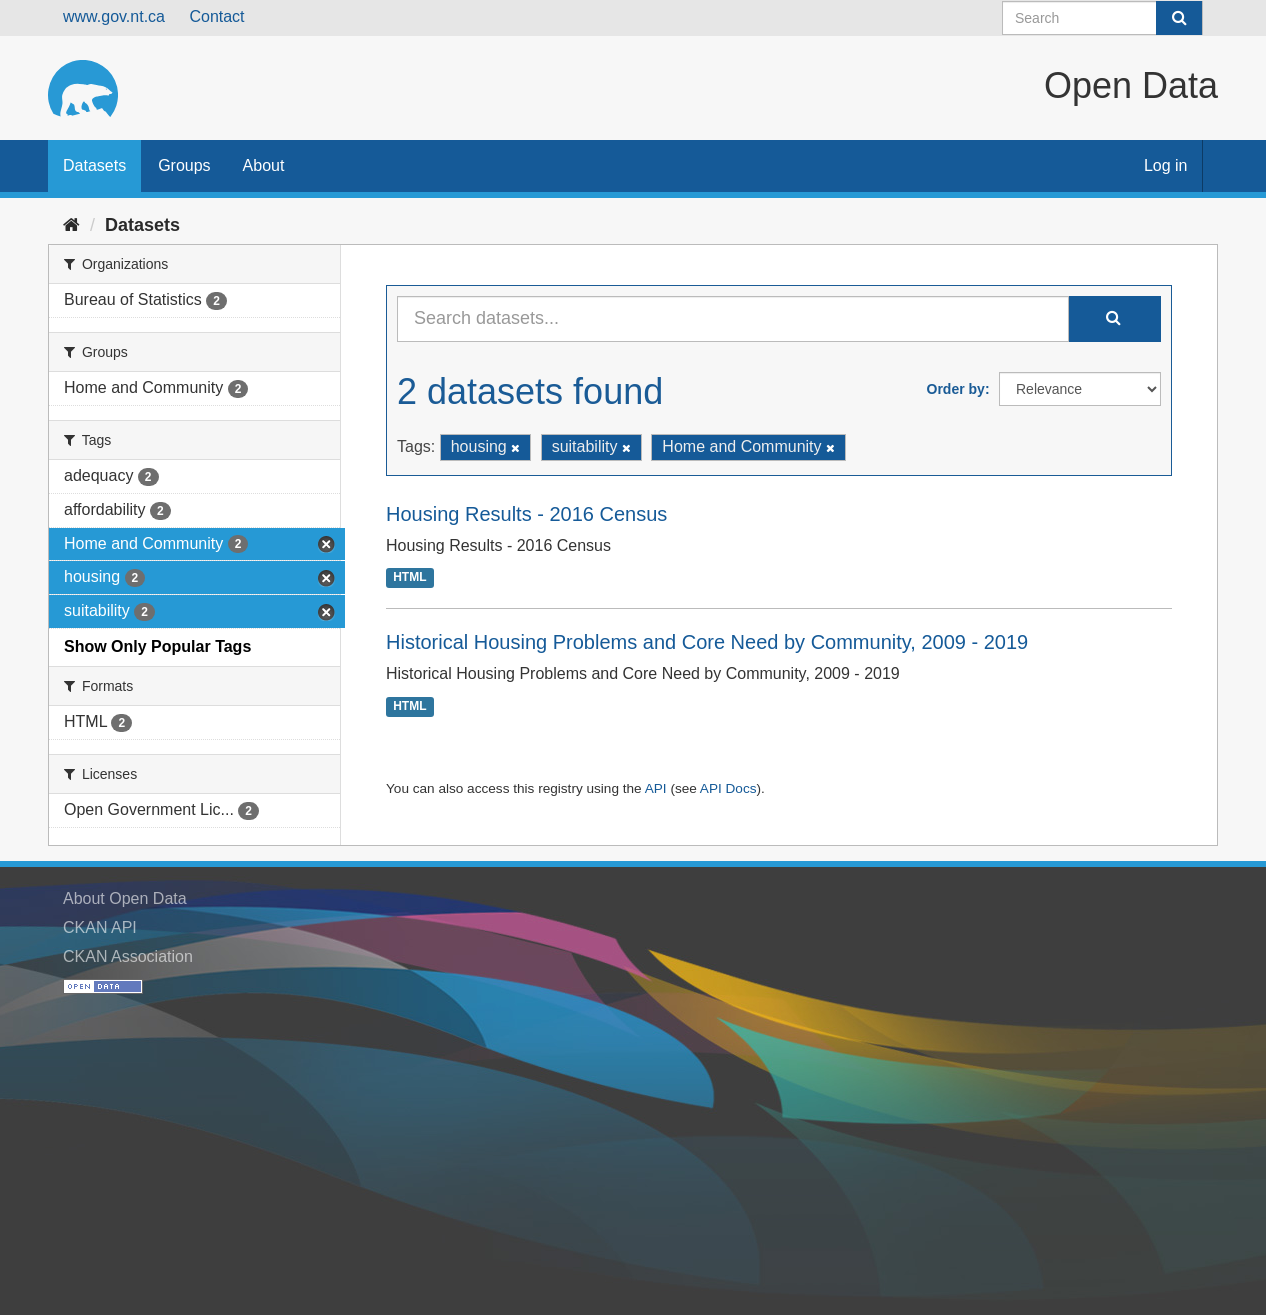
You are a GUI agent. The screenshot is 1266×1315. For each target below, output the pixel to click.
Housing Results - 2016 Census (526, 514)
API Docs (728, 788)
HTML (409, 578)
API (656, 788)
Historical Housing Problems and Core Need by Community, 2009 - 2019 (707, 642)
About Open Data (125, 898)
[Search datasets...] (733, 319)
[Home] (71, 225)
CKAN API (100, 927)
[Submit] (1179, 18)
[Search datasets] (1102, 18)
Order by (956, 389)
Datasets (94, 165)
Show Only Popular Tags (157, 646)
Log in (1166, 165)
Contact (216, 16)
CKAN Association (128, 956)
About (264, 165)
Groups (184, 165)
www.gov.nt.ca (114, 16)
